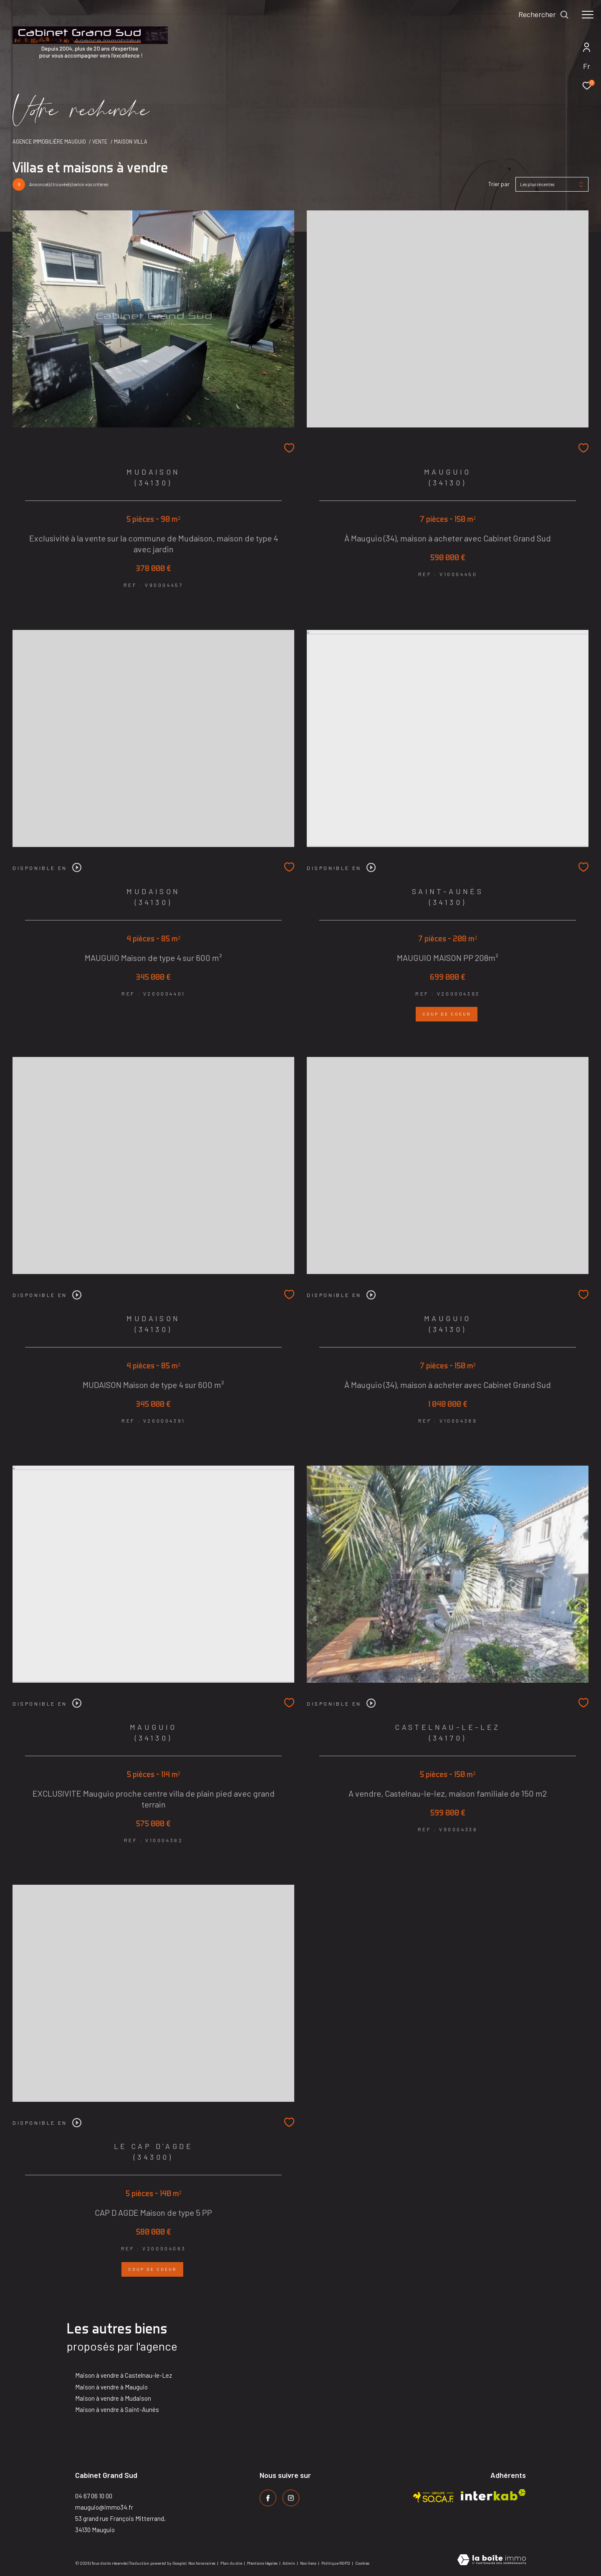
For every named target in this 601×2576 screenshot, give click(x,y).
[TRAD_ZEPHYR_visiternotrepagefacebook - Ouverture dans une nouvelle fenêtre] (268, 2498)
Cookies (362, 2563)
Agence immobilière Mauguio (49, 141)
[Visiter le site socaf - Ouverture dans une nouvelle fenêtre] (434, 2495)
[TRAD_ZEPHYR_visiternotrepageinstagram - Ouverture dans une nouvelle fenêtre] (291, 2498)
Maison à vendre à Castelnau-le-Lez (123, 2375)
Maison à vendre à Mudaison (113, 2398)
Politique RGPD (335, 2563)
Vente (99, 141)
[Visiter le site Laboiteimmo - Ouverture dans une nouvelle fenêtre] (491, 2560)
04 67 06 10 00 (93, 2496)
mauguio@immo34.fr (104, 2507)
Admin (289, 2563)
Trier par (499, 184)
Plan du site (231, 2563)
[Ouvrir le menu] (587, 14)
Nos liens (308, 2563)
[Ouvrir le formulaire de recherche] (543, 14)
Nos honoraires (201, 2563)
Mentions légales (262, 2563)
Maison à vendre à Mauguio (111, 2387)
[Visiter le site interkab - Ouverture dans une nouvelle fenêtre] (493, 2494)
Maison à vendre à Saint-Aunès (117, 2409)
